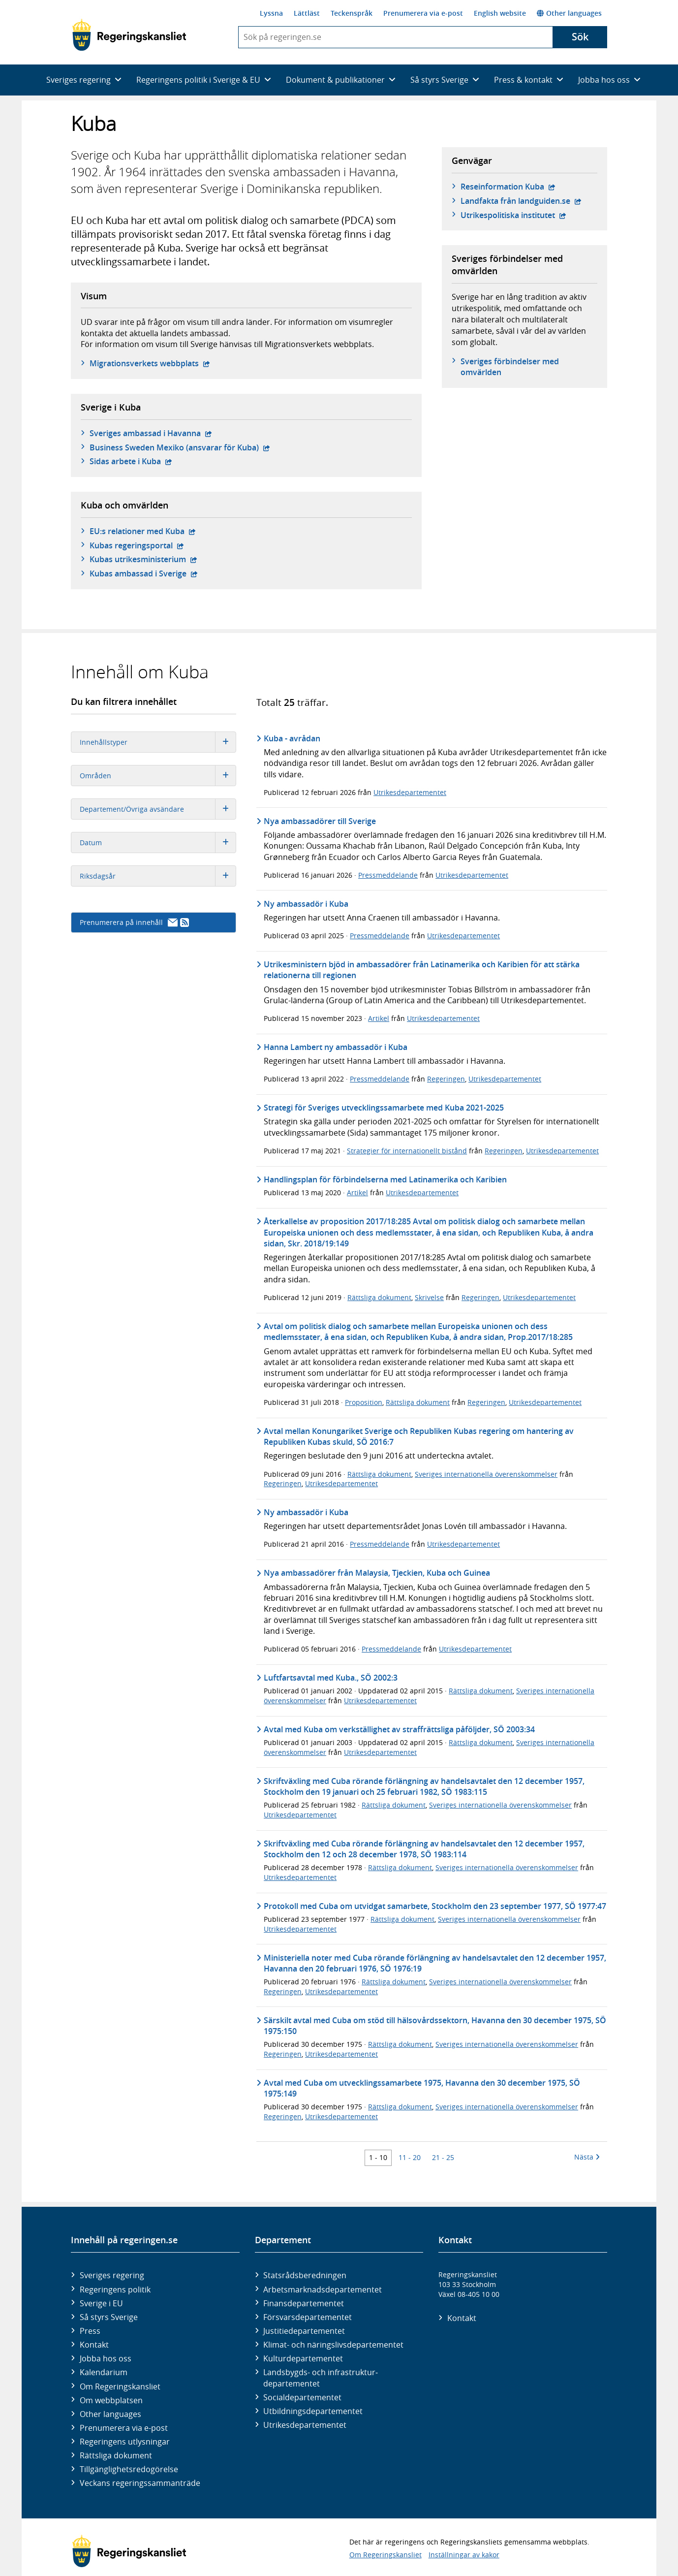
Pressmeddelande (388, 875)
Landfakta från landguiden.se (521, 200)
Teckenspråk (351, 13)
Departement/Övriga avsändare (158, 809)
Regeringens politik (115, 2289)
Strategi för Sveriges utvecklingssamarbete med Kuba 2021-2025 (384, 1107)
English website (500, 13)
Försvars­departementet (307, 2317)
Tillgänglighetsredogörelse (129, 2469)
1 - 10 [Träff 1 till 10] (378, 2157)
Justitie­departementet (304, 2330)
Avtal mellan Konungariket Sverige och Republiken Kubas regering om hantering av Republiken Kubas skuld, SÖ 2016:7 (419, 1436)
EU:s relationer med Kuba (143, 531)
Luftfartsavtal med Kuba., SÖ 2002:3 (331, 1677)
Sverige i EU (101, 2303)
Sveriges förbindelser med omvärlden (510, 367)
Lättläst (307, 13)
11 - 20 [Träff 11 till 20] (410, 2157)
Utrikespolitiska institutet (513, 215)
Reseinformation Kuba (508, 186)
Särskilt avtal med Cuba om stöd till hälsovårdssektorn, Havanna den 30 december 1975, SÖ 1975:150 (435, 2025)
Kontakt (94, 2344)
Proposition (363, 1402)
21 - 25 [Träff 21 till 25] (443, 2157)
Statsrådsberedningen (304, 2275)
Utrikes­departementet (304, 2424)
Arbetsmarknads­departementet (322, 2289)
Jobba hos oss (105, 2358)
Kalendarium (103, 2372)
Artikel (378, 1018)
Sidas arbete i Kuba (131, 461)
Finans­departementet (303, 2303)
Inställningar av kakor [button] (464, 2554)
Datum (158, 842)
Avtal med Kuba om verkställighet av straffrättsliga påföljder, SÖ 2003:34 (399, 1729)
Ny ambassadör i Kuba (306, 903)
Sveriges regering (112, 2275)
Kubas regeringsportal (137, 545)
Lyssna (271, 13)
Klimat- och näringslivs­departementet (333, 2344)
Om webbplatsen (111, 2400)
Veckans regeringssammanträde (140, 2483)
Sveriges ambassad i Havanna (151, 433)
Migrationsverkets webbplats (150, 363)
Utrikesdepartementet (409, 792)
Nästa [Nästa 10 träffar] (587, 2157)
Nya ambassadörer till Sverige (320, 821)
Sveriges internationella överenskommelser (486, 1474)
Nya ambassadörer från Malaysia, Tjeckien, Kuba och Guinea (377, 1572)
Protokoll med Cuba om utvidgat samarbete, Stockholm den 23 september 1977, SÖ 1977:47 (435, 1906)
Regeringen (446, 1078)
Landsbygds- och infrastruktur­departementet (320, 2377)
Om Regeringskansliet (120, 2386)
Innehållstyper (158, 742)
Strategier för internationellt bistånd (407, 1150)
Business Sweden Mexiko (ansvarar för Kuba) (180, 447)
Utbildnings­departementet (313, 2411)
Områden (158, 775)
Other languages (569, 13)
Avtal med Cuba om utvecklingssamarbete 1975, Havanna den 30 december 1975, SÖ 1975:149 (422, 2088)
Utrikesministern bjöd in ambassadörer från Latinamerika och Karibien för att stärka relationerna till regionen (422, 970)
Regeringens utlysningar (125, 2441)
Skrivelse (429, 1297)
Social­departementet (302, 2397)
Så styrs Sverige (109, 2317)
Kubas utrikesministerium (143, 559)
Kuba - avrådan (292, 738)
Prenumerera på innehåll (134, 922)
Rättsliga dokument (379, 1297)
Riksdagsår (158, 876)
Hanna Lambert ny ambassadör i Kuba (335, 1047)
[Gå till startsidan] (129, 35)
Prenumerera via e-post (423, 13)
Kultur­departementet (303, 2358)
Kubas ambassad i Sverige (144, 573)
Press (90, 2330)
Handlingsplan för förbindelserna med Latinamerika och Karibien (385, 1179)
